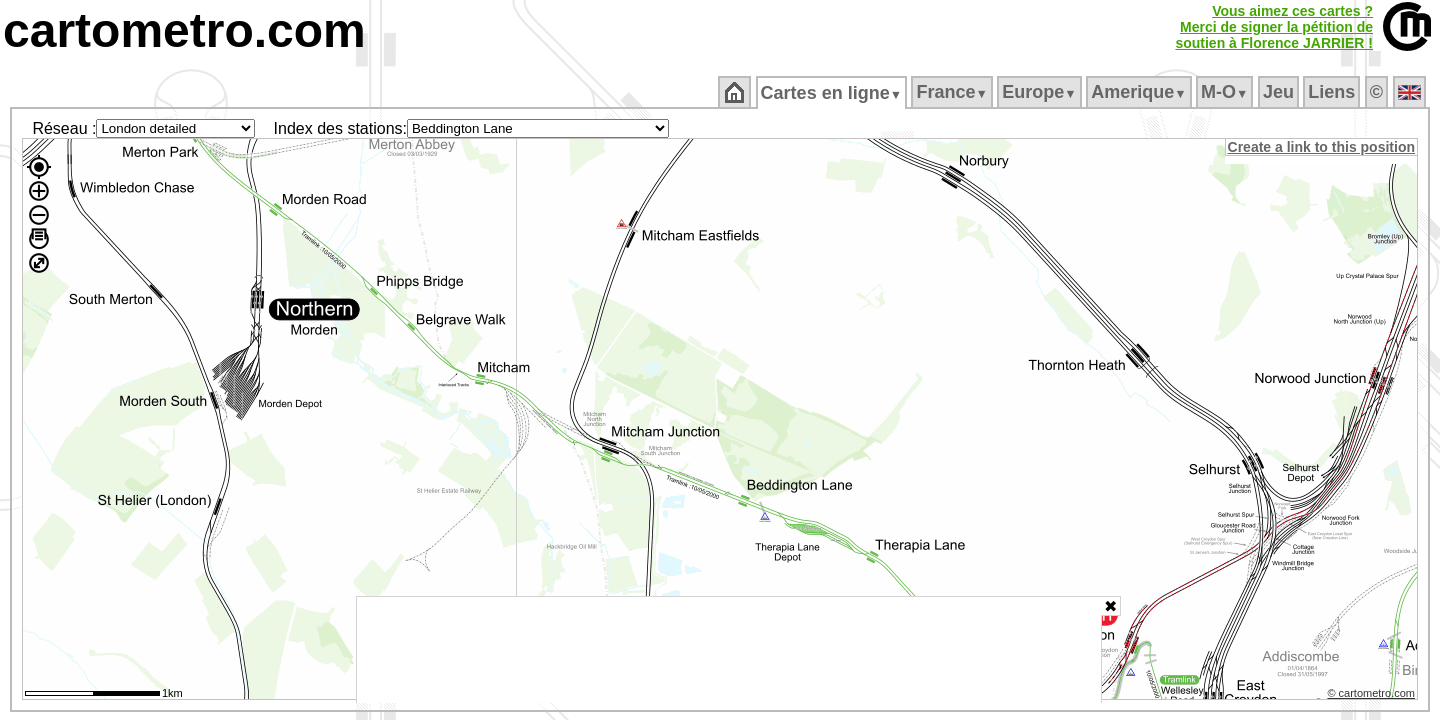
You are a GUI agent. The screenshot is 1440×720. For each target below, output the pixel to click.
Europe (1041, 92)
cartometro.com (184, 30)
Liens (1333, 92)
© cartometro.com (1373, 696)
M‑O (1226, 92)
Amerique (1140, 92)
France (953, 92)
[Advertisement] (729, 650)
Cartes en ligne (832, 93)
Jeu (1279, 92)
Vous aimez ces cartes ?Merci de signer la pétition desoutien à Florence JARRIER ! (1274, 27)
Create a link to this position (1322, 147)
